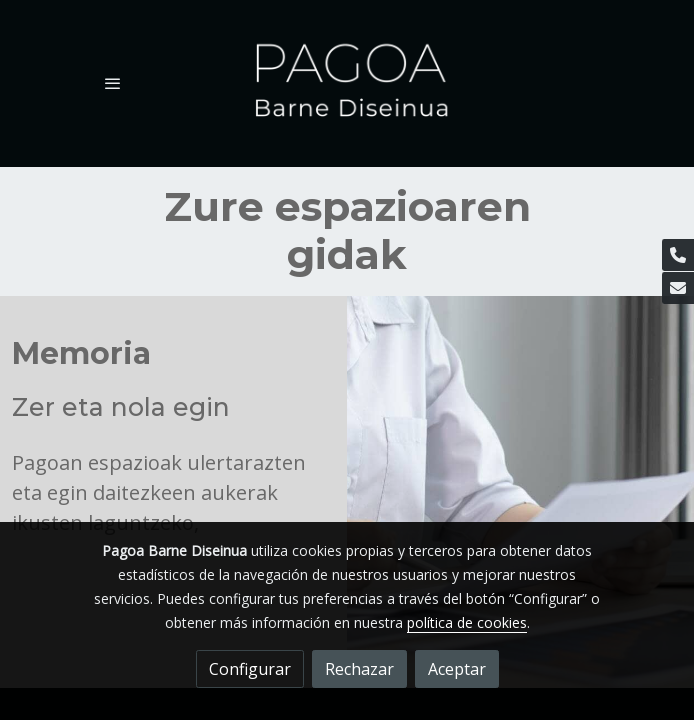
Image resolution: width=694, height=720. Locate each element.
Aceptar (457, 669)
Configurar (250, 669)
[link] (347, 83)
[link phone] (678, 255)
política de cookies (467, 622)
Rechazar (359, 669)
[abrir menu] (113, 83)
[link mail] (678, 288)
